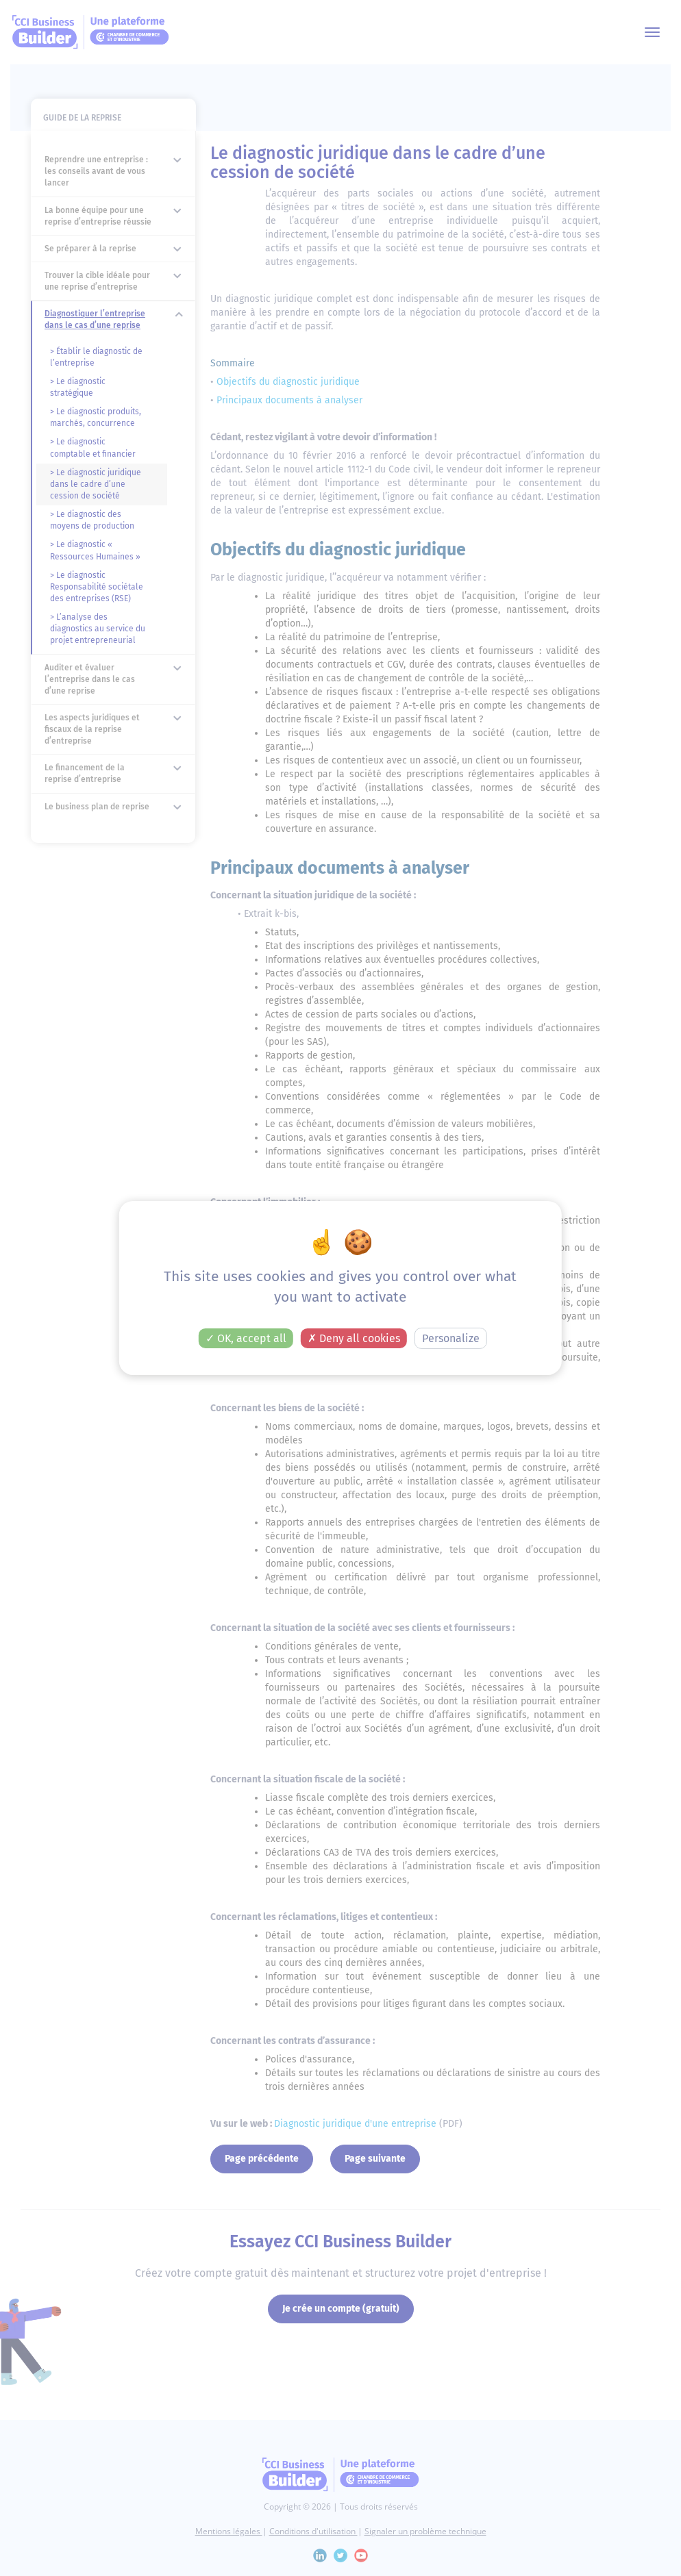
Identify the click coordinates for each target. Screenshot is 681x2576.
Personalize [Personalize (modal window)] (451, 1338)
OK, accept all (246, 1338)
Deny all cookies (354, 1338)
